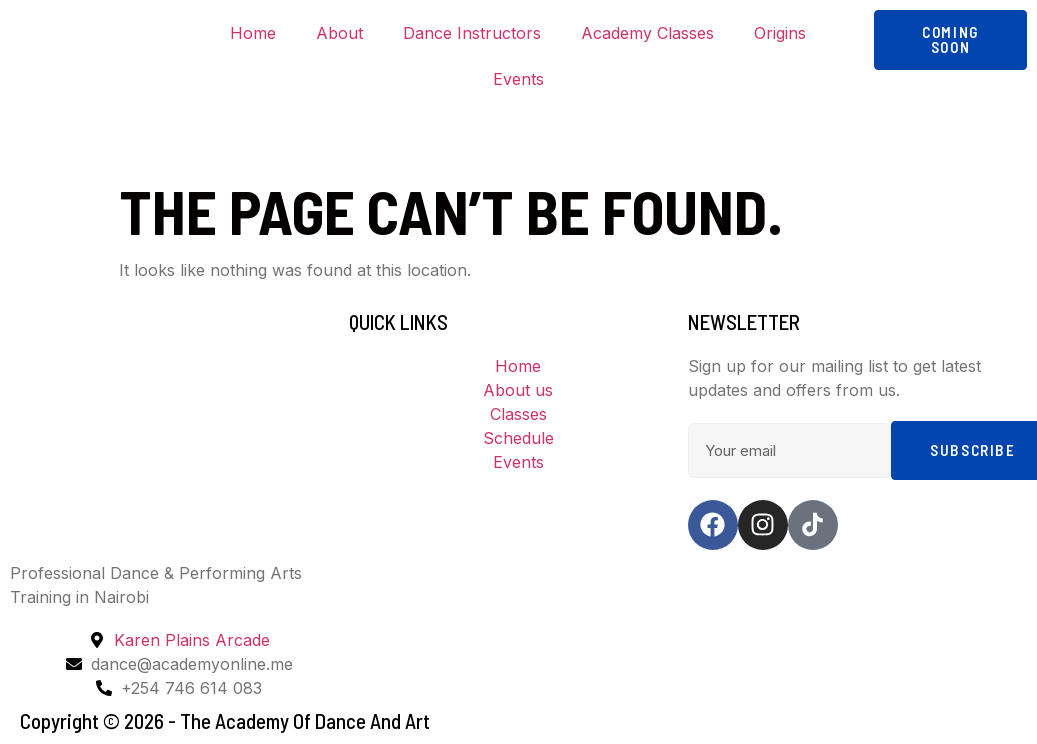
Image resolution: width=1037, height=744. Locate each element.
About (339, 33)
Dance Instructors (472, 33)
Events (518, 79)
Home (253, 33)
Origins (780, 33)
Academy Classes (647, 33)
